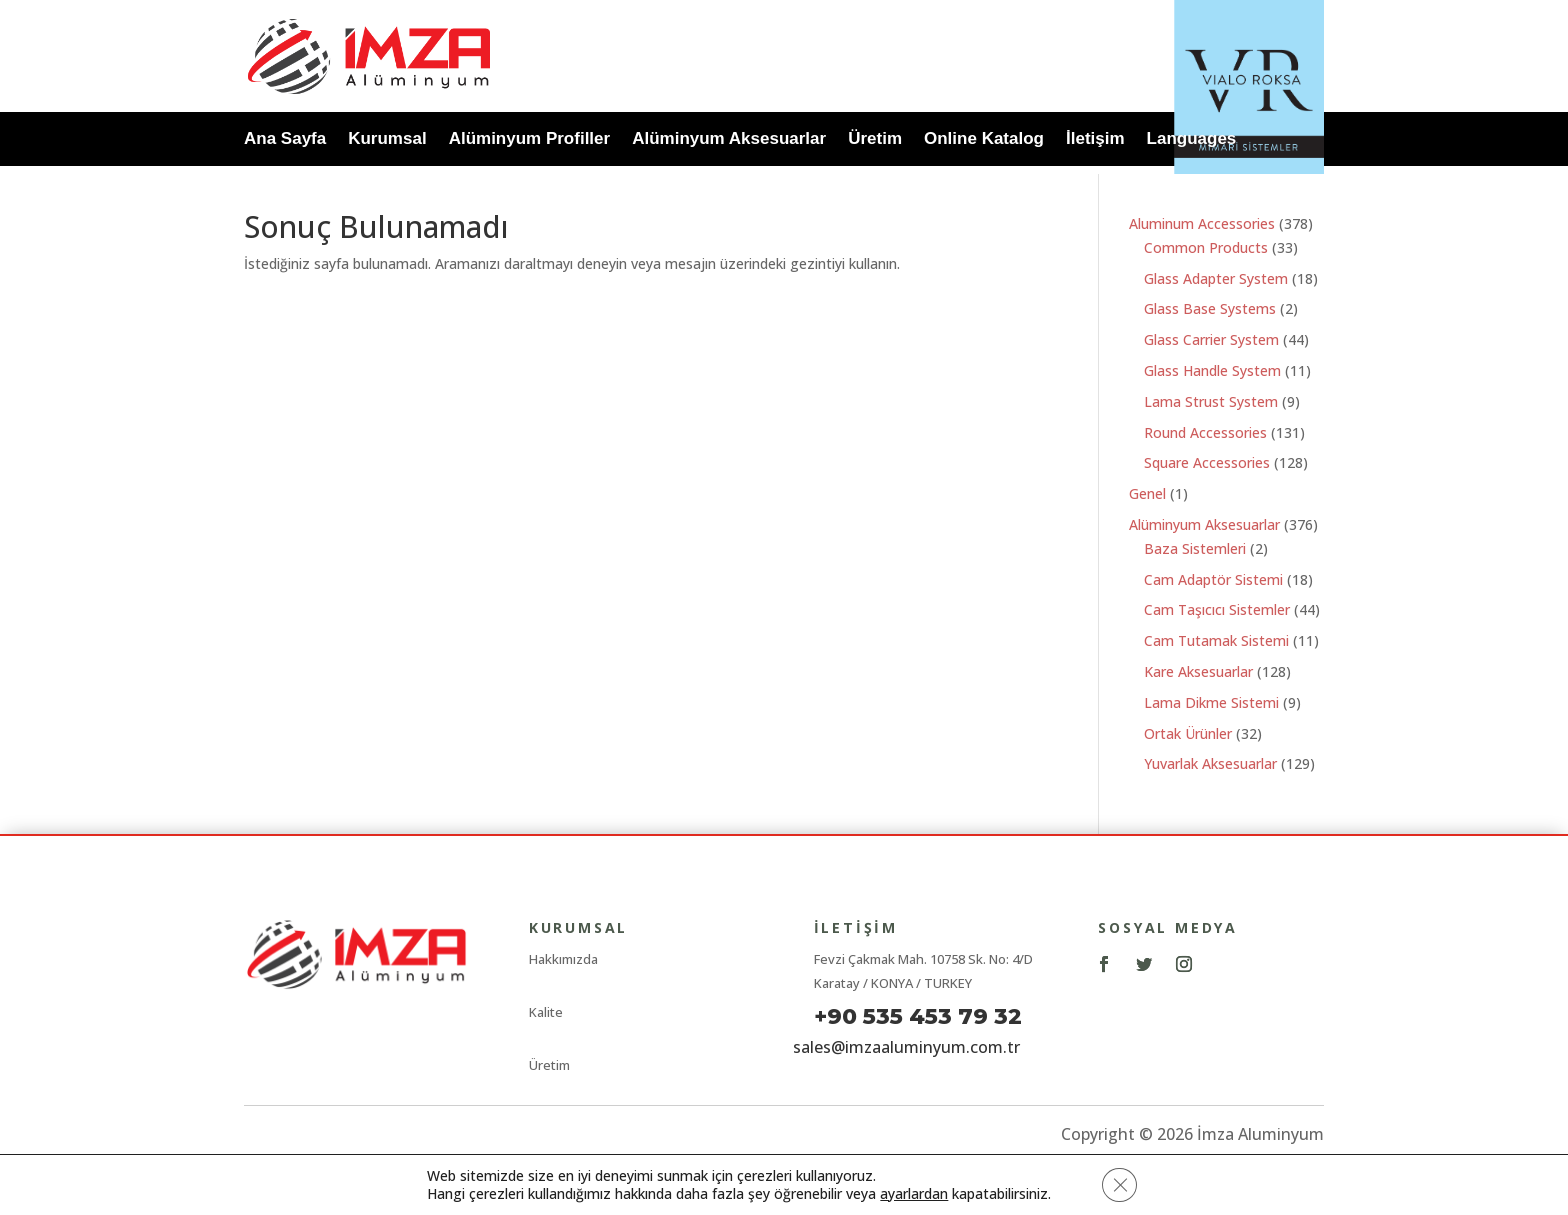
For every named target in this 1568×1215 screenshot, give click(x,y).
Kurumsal (387, 141)
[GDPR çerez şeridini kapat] (1120, 1184)
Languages (1192, 141)
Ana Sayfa (285, 141)
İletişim (1095, 141)
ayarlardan (913, 1193)
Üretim (875, 141)
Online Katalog (984, 141)
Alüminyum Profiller (530, 141)
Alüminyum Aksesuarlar (729, 141)
